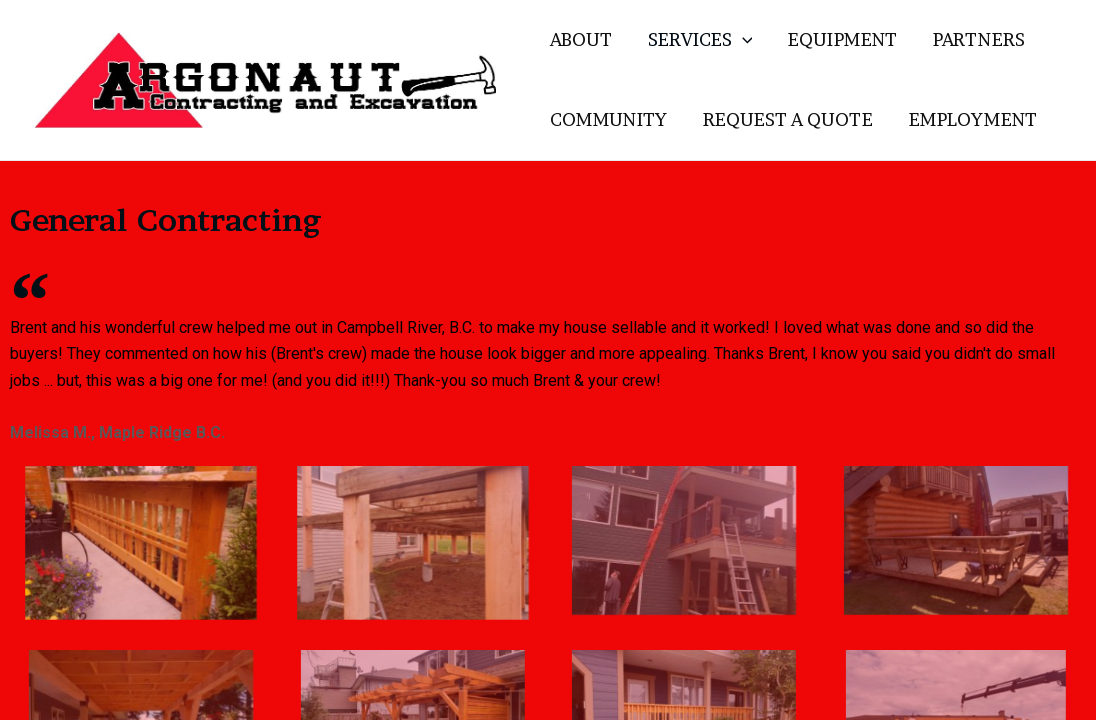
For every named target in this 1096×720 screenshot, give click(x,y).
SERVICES (700, 40)
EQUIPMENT (842, 39)
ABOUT (581, 39)
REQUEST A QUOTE (788, 119)
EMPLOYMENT (973, 119)
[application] (742, 40)
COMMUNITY (608, 119)
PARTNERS (979, 39)
